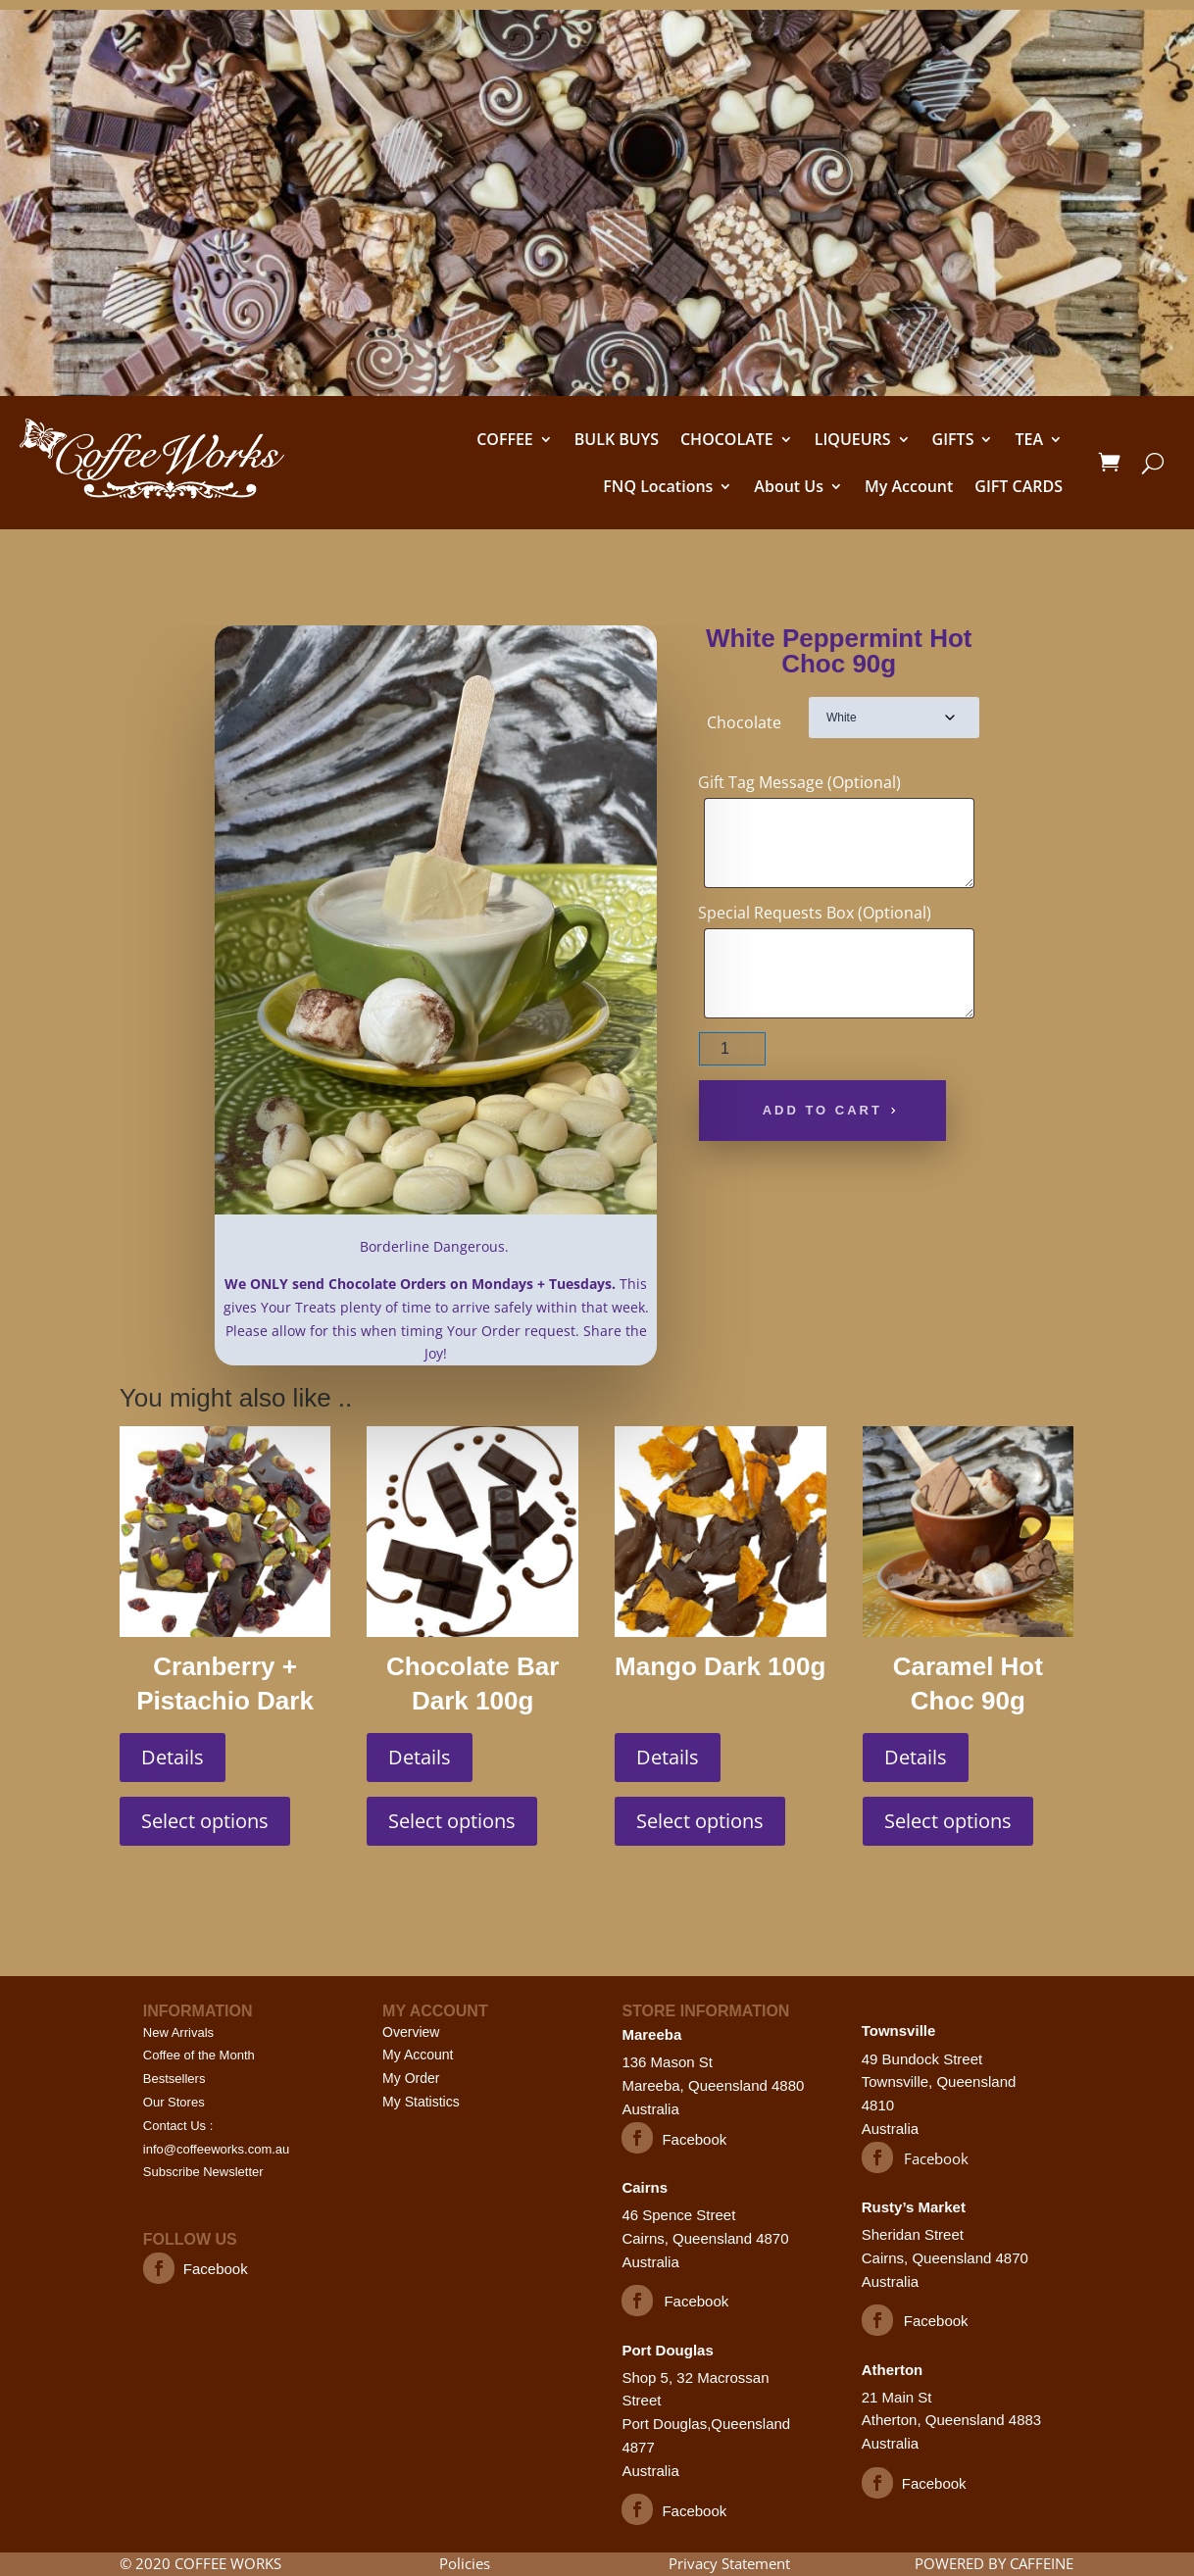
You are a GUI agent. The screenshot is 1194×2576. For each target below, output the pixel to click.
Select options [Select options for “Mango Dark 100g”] (700, 1821)
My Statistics (421, 2101)
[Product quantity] (733, 1048)
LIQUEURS (853, 439)
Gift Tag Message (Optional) (799, 782)
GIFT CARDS (1018, 486)
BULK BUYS (616, 439)
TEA (1029, 439)
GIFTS (953, 439)
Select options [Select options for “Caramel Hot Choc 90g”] (948, 1821)
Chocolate (744, 722)
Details (172, 1757)
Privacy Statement (729, 2563)
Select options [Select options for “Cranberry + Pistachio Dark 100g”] (205, 1821)
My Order (410, 2078)
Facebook (215, 2268)
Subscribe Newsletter (203, 2171)
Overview (410, 2032)
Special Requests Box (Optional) (814, 912)
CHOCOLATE (726, 439)
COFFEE (504, 439)
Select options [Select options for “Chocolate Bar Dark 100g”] (452, 1821)
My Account (909, 486)
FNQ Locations (658, 486)
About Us (788, 486)
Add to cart (822, 1110)
